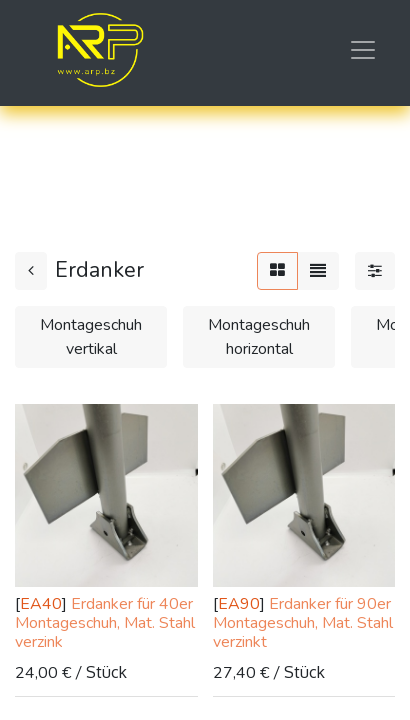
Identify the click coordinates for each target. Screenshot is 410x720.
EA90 (239, 604)
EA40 (41, 604)
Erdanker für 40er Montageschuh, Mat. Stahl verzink (105, 623)
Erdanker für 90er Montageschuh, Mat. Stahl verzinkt (303, 623)
